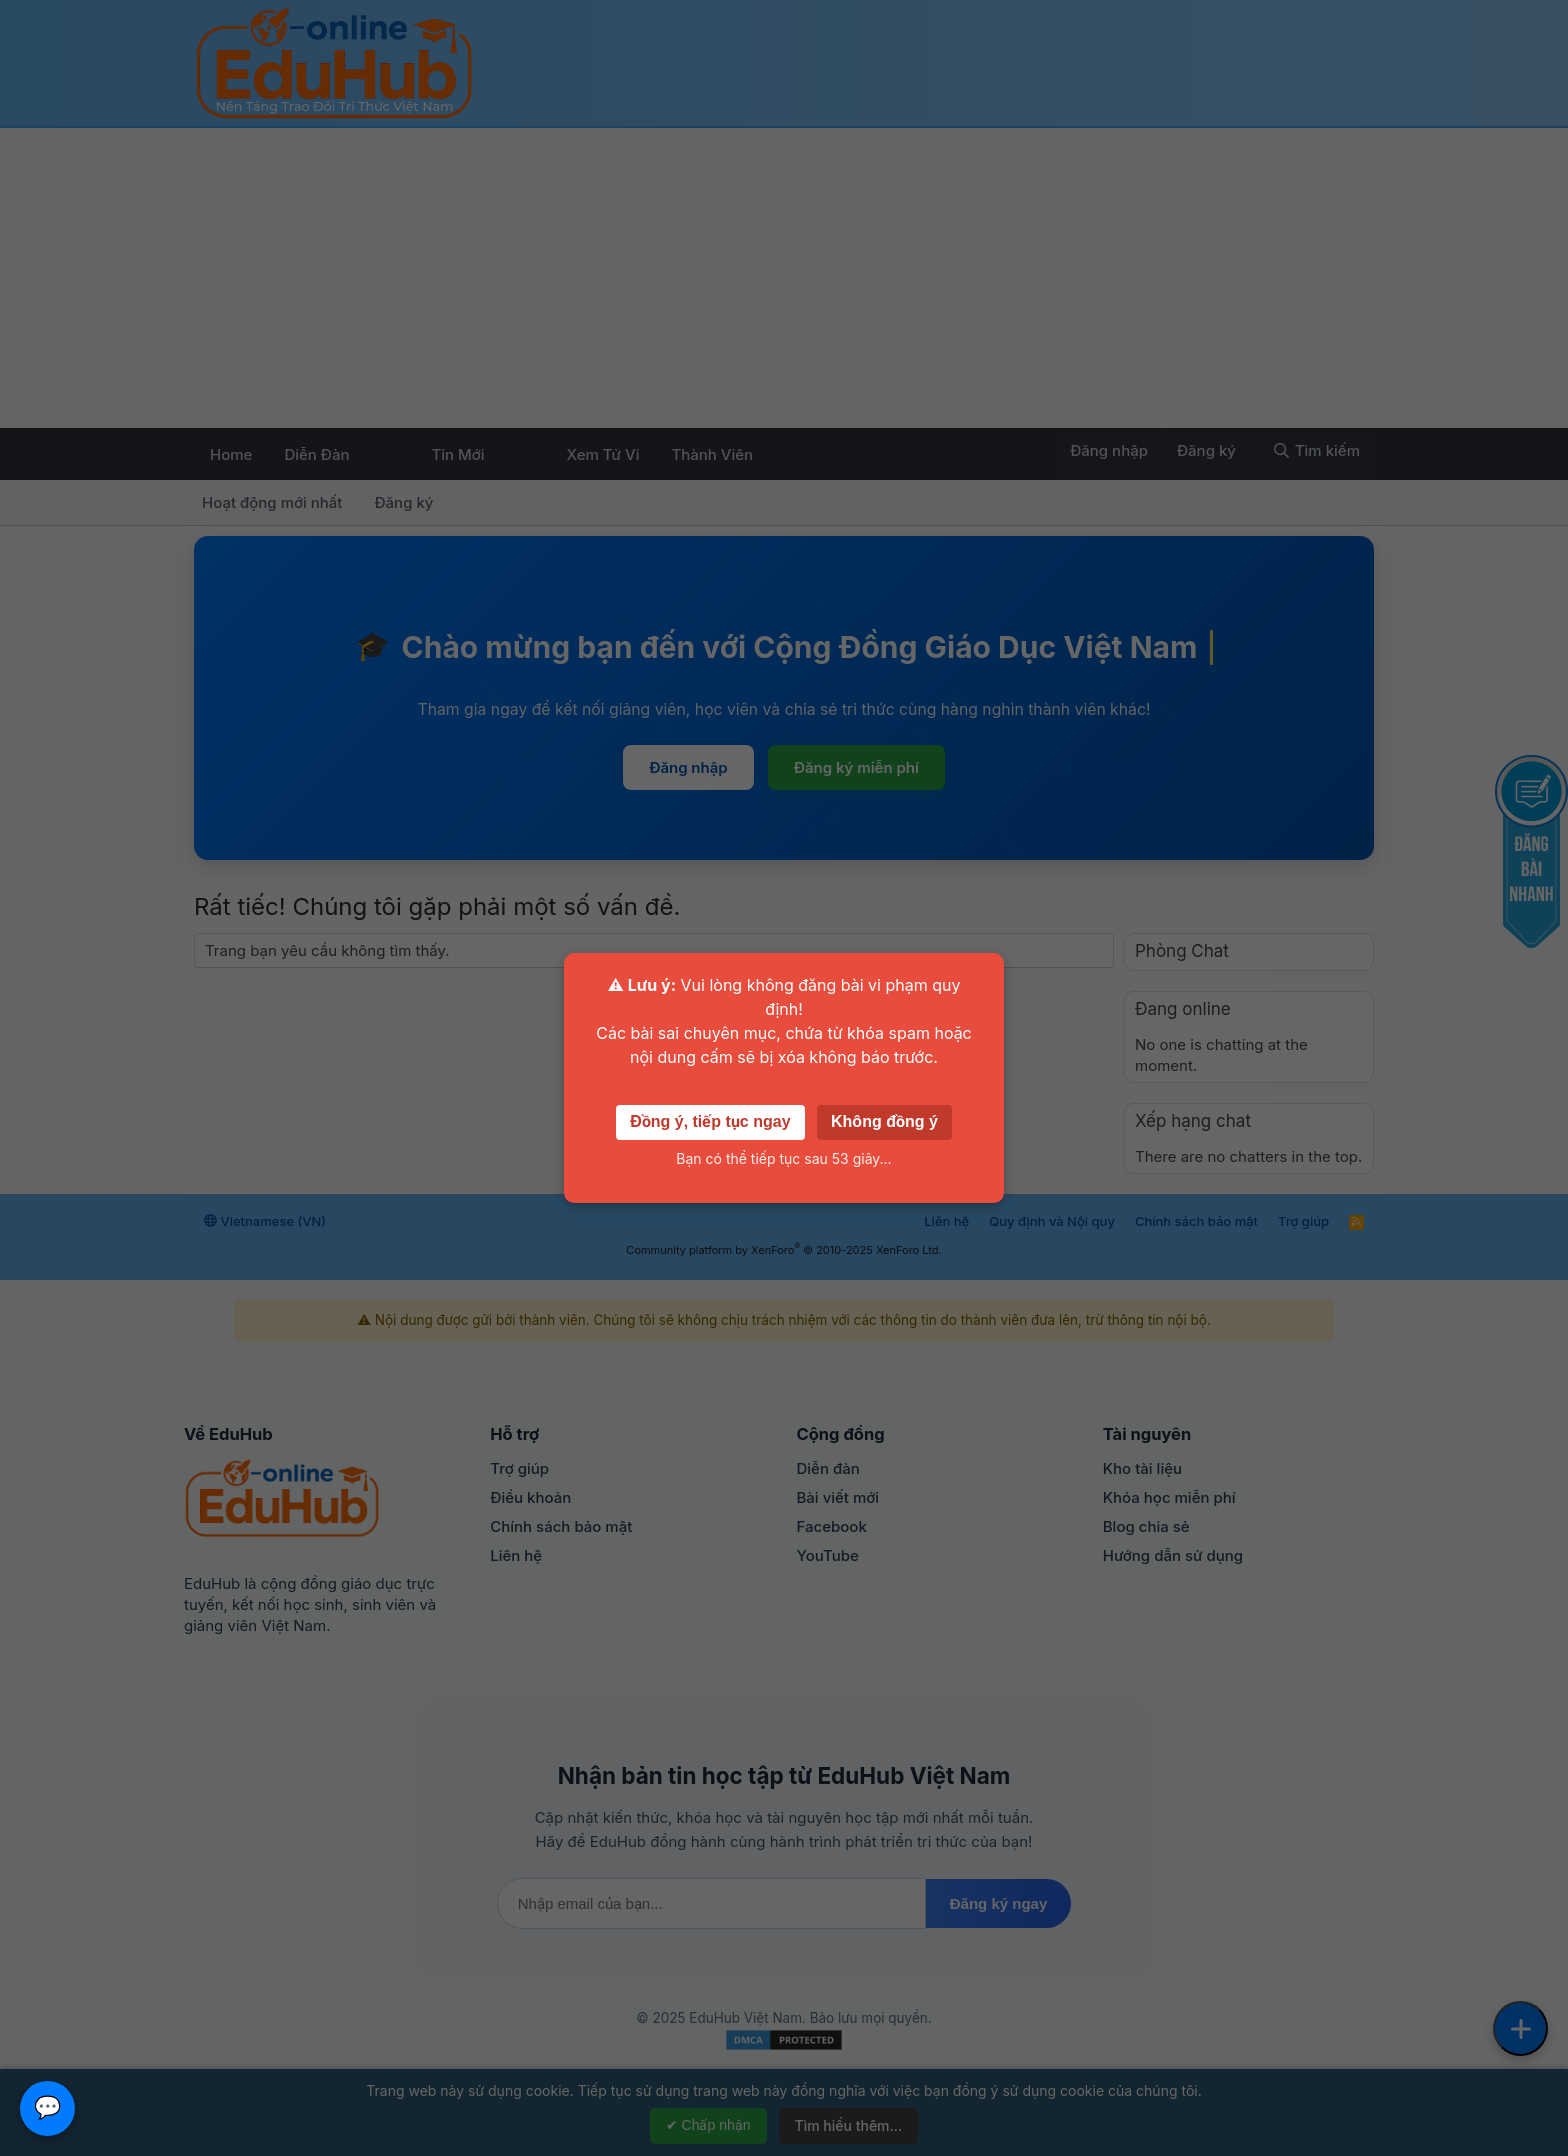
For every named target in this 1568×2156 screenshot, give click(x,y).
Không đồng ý (884, 1121)
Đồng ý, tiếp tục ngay (710, 1121)
